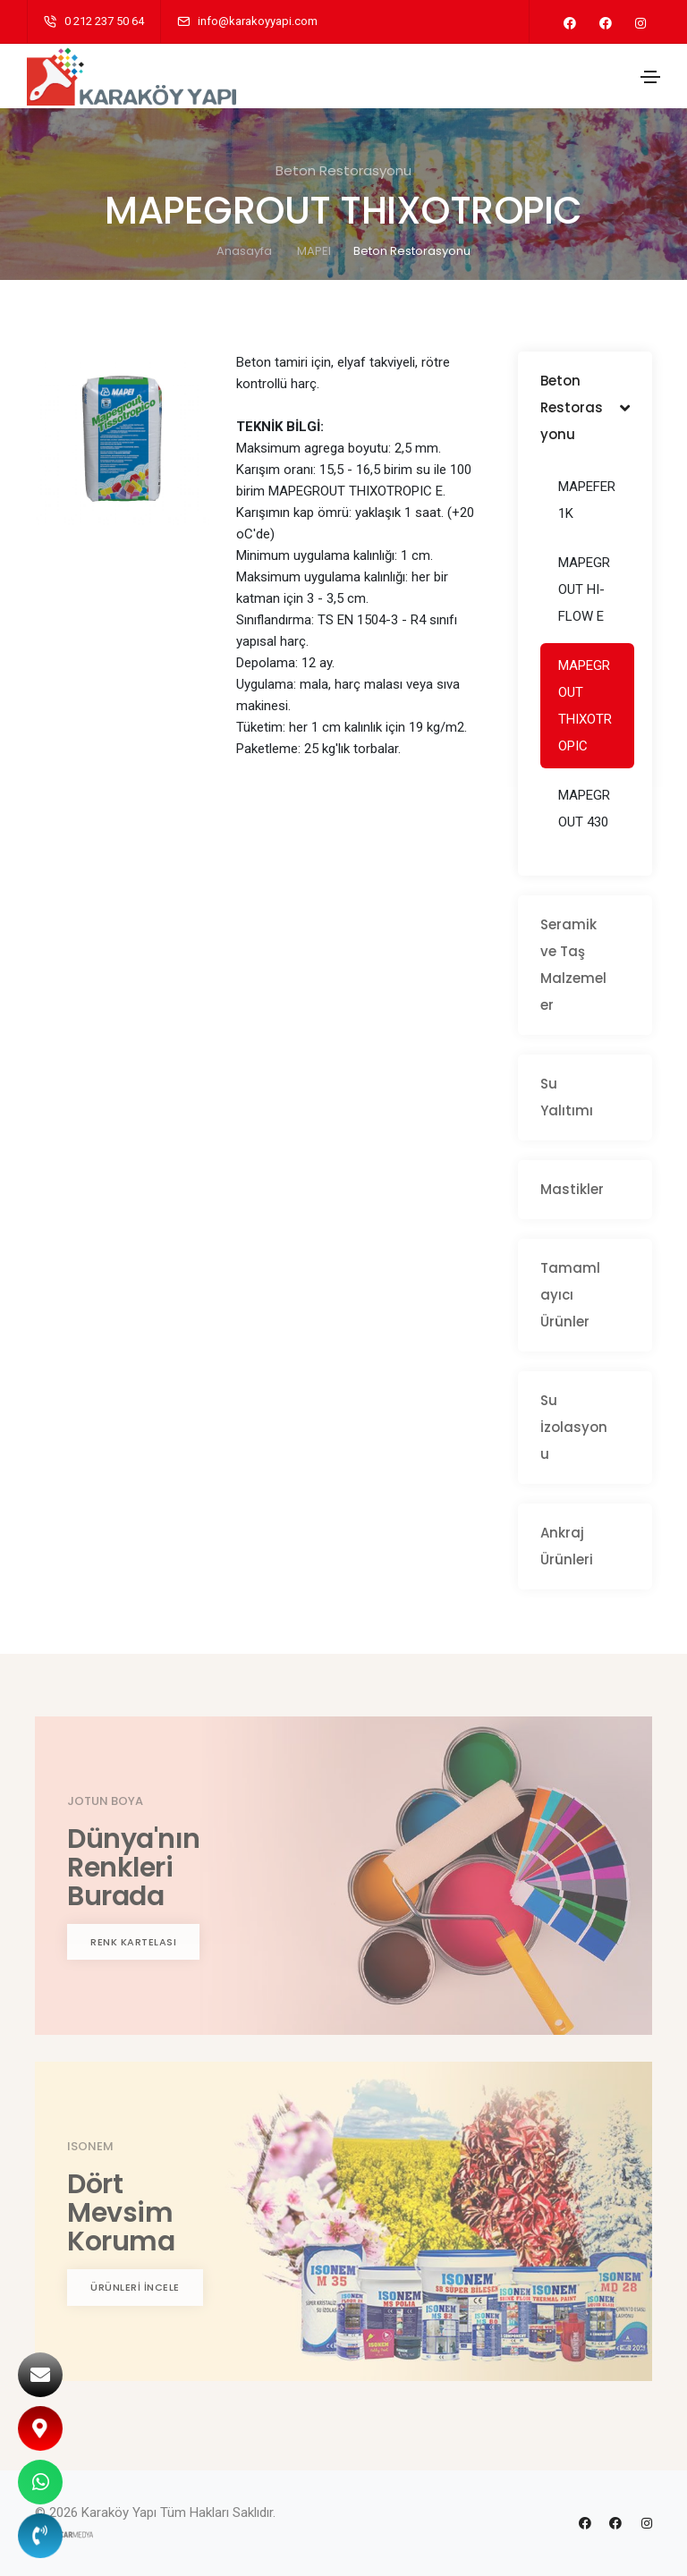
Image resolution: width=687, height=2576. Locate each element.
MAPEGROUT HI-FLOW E (584, 589)
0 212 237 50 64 (104, 21)
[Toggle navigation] (650, 77)
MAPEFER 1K (586, 500)
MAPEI (314, 250)
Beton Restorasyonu (412, 250)
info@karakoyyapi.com (258, 21)
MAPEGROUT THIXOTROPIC (585, 705)
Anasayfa (244, 250)
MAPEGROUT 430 (584, 808)
